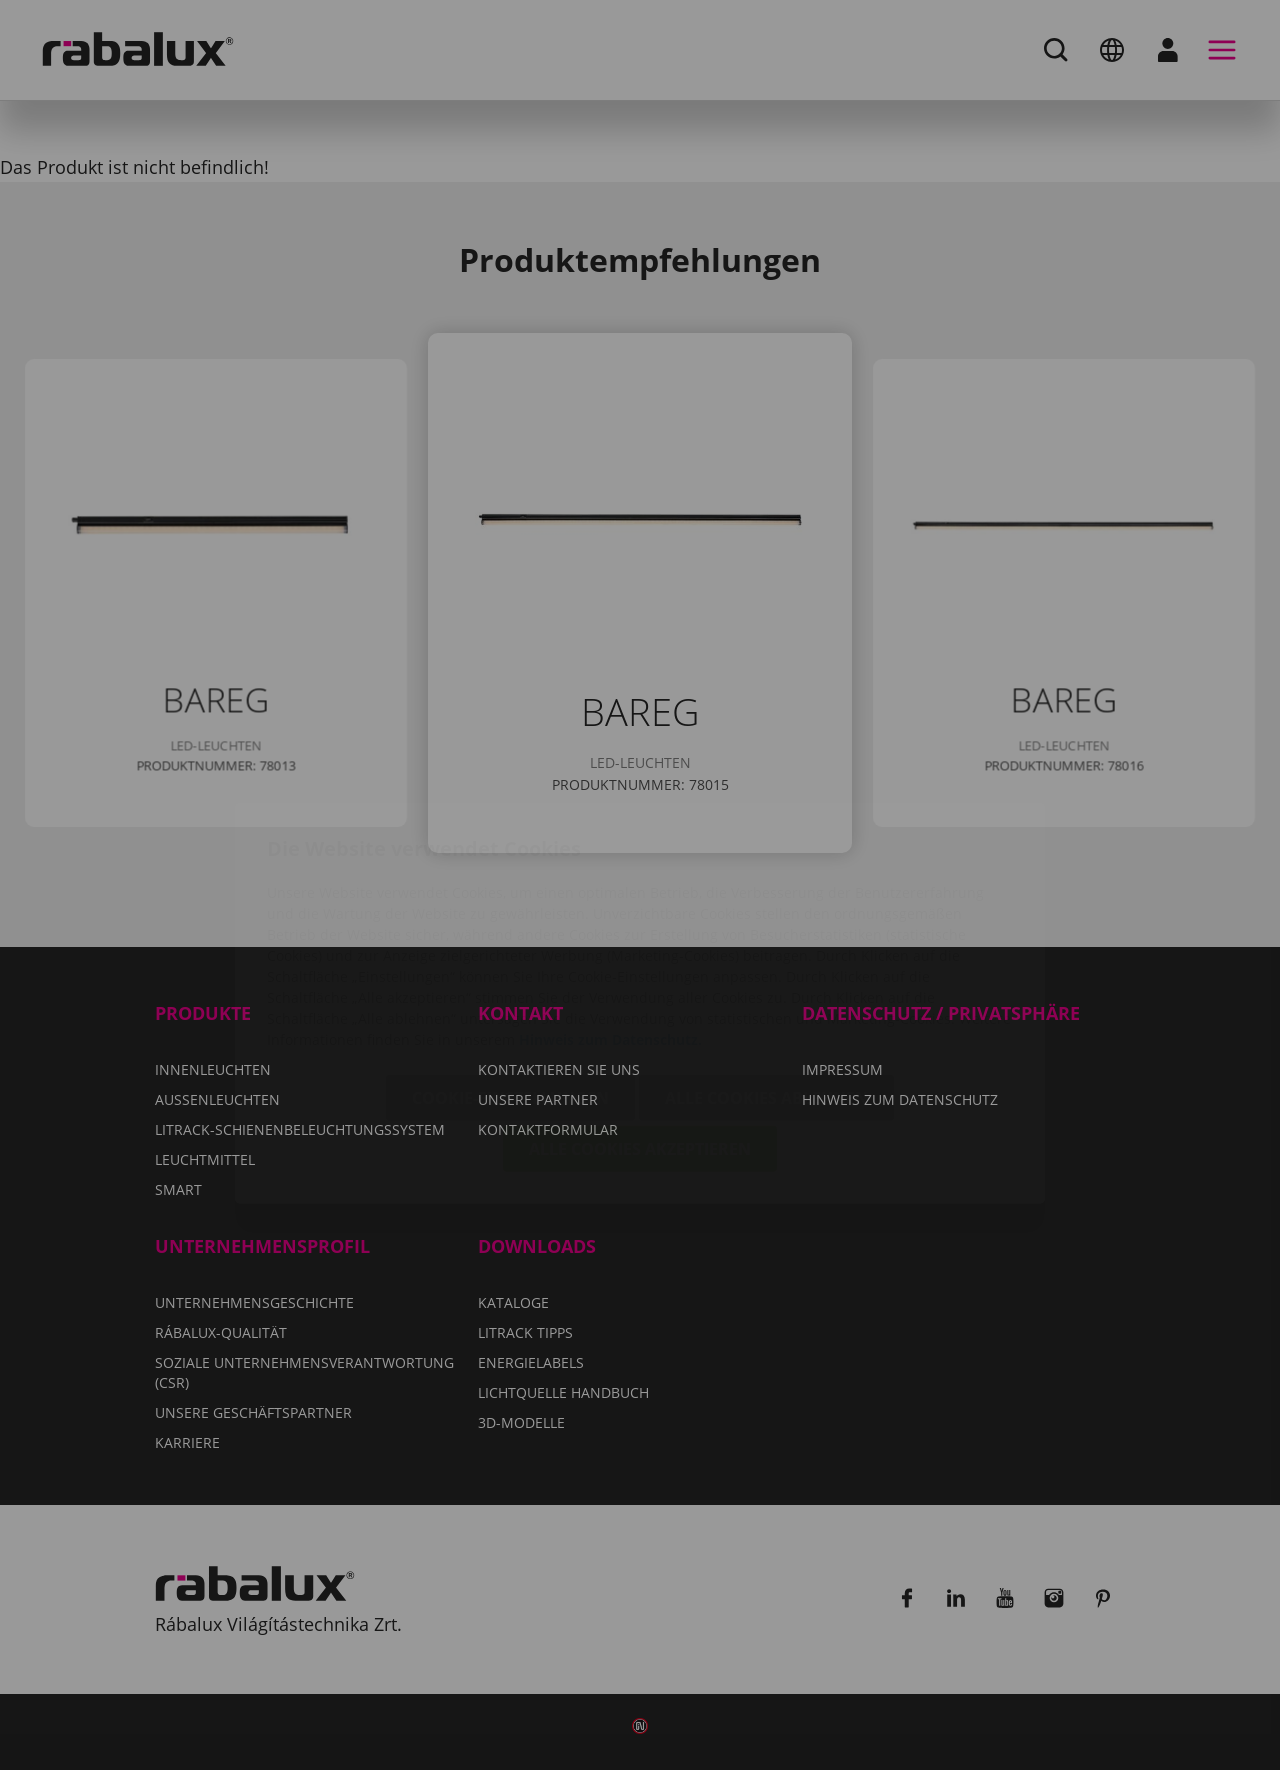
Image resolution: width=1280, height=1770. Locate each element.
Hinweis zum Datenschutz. (610, 921)
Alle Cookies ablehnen (766, 980)
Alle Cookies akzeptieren (640, 1031)
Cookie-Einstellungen (510, 980)
